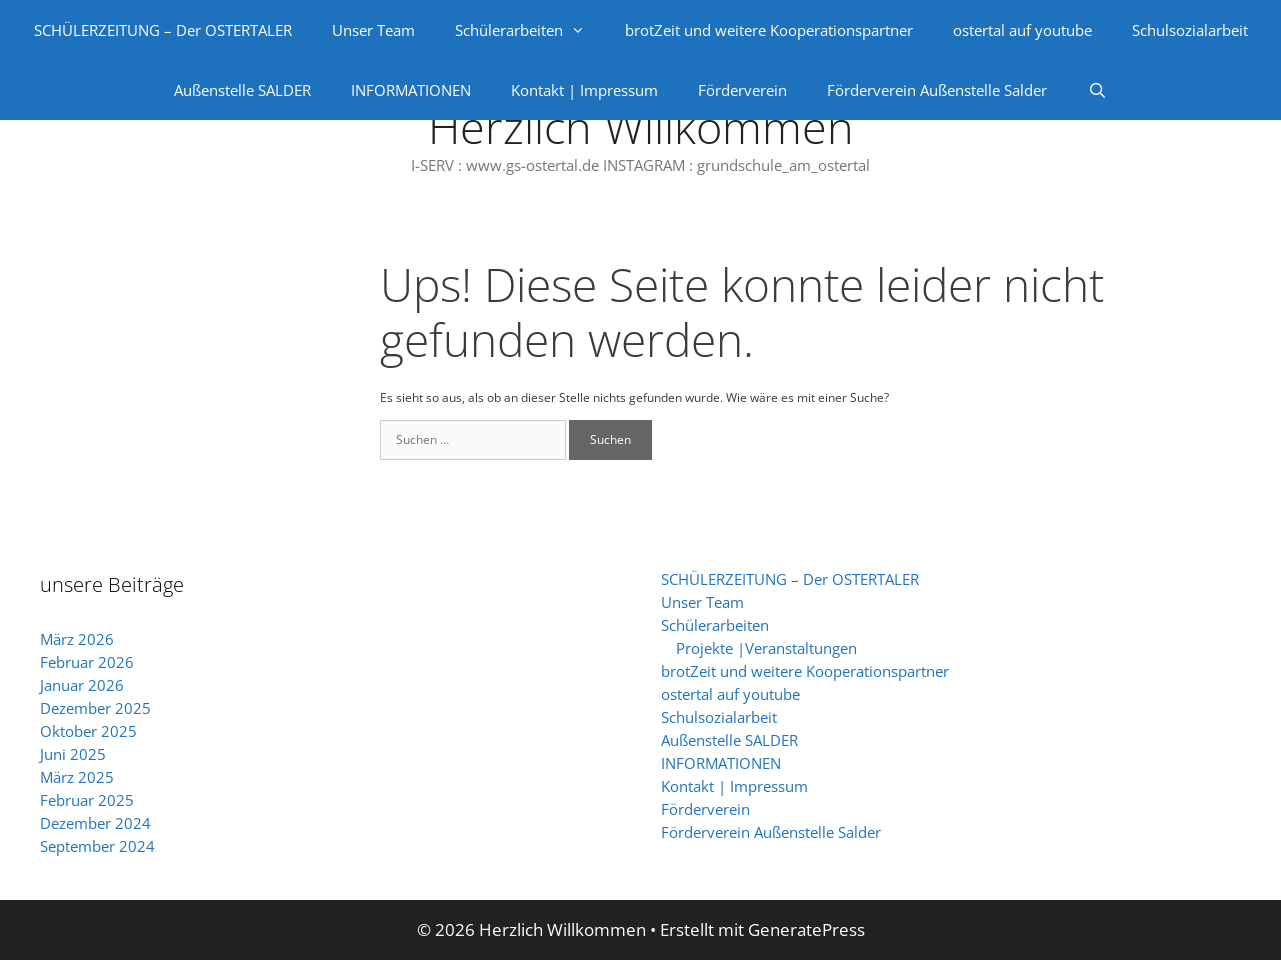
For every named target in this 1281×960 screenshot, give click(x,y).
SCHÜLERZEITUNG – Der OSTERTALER (163, 30)
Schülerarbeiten (530, 30)
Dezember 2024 (95, 823)
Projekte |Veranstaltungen (766, 648)
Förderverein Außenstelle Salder (937, 90)
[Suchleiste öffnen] (1096, 90)
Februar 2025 (87, 800)
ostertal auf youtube (1022, 30)
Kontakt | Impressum (584, 90)
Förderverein (742, 90)
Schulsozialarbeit (1190, 30)
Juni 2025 (73, 754)
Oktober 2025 (88, 731)
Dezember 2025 (95, 708)
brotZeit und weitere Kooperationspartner (769, 30)
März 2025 (77, 777)
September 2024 (97, 846)
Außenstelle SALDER (242, 90)
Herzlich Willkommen (641, 126)
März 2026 (77, 639)
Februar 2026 (87, 662)
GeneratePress (806, 929)
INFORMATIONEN (411, 90)
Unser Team (373, 30)
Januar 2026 (82, 685)
